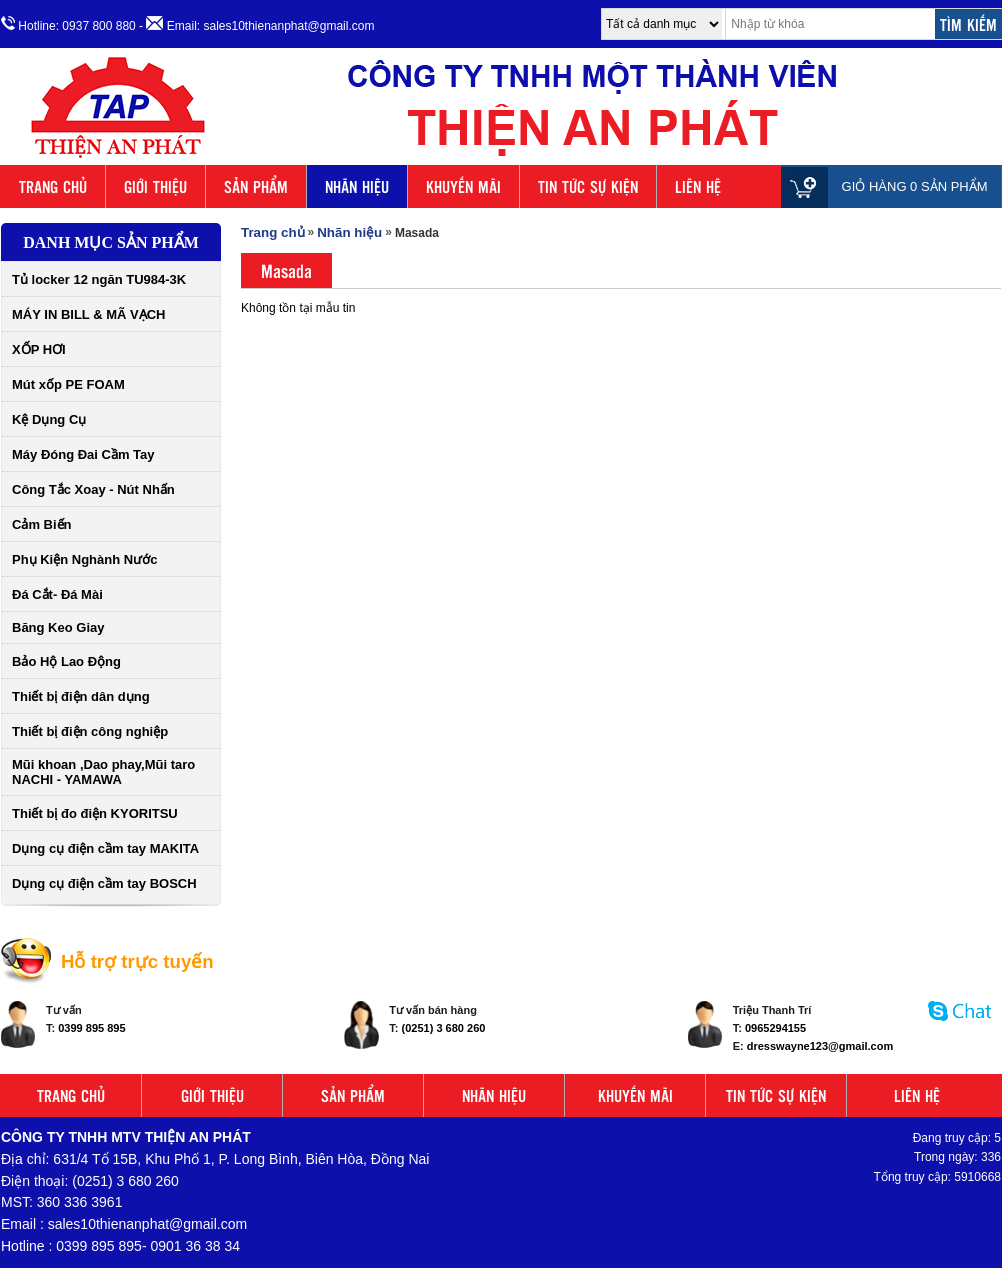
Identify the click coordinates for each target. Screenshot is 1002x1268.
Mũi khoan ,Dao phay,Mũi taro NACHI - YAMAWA (103, 772)
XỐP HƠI (39, 349)
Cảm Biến (42, 524)
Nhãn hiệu (349, 232)
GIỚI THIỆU (155, 186)
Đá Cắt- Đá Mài (57, 594)
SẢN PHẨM (256, 186)
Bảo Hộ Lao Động (66, 661)
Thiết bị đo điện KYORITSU (95, 813)
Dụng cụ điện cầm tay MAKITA (105, 848)
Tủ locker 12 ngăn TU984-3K (99, 279)
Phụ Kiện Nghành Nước (84, 559)
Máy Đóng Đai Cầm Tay (83, 454)
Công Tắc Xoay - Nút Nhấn (93, 489)
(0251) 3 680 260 (444, 1028)
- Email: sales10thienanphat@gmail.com (256, 24)
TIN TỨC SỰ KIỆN (588, 186)
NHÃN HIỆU (357, 186)
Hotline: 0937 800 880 (68, 24)
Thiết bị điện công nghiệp (90, 731)
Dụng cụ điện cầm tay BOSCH (104, 883)
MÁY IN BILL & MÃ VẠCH (88, 314)
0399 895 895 (91, 1028)
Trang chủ (273, 232)
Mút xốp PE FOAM (68, 384)
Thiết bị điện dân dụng (81, 696)
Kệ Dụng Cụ (49, 419)
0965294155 (775, 1028)
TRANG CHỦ (53, 186)
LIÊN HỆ (698, 186)
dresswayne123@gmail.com (820, 1046)
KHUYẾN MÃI (463, 186)
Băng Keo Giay (58, 627)
